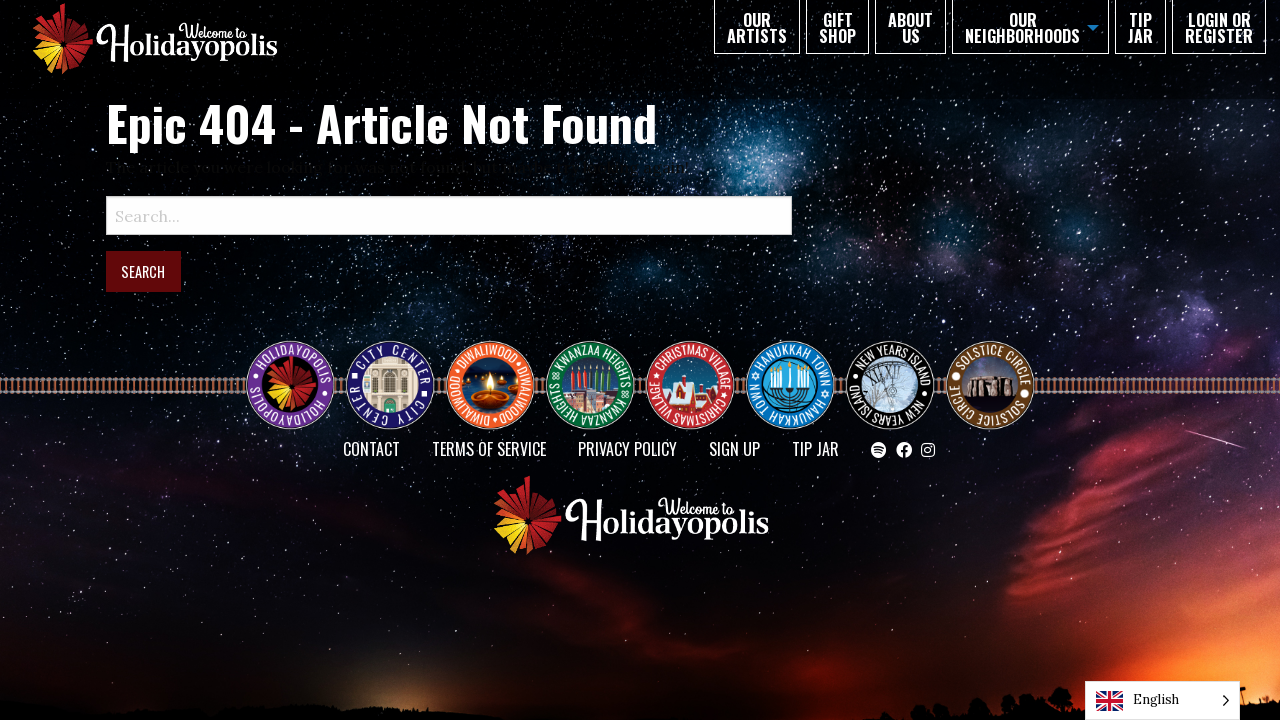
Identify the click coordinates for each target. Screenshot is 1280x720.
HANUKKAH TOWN (798, 367)
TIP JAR (1140, 28)
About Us (910, 28)
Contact (371, 449)
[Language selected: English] (1162, 700)
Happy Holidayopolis (298, 367)
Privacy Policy (627, 449)
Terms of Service (489, 449)
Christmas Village (698, 367)
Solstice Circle (991, 367)
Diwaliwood (498, 359)
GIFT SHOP (837, 28)
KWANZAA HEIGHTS (598, 367)
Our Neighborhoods (1022, 28)
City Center (388, 367)
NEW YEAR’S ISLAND (891, 375)
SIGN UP (734, 449)
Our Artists (757, 28)
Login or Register (1219, 28)
